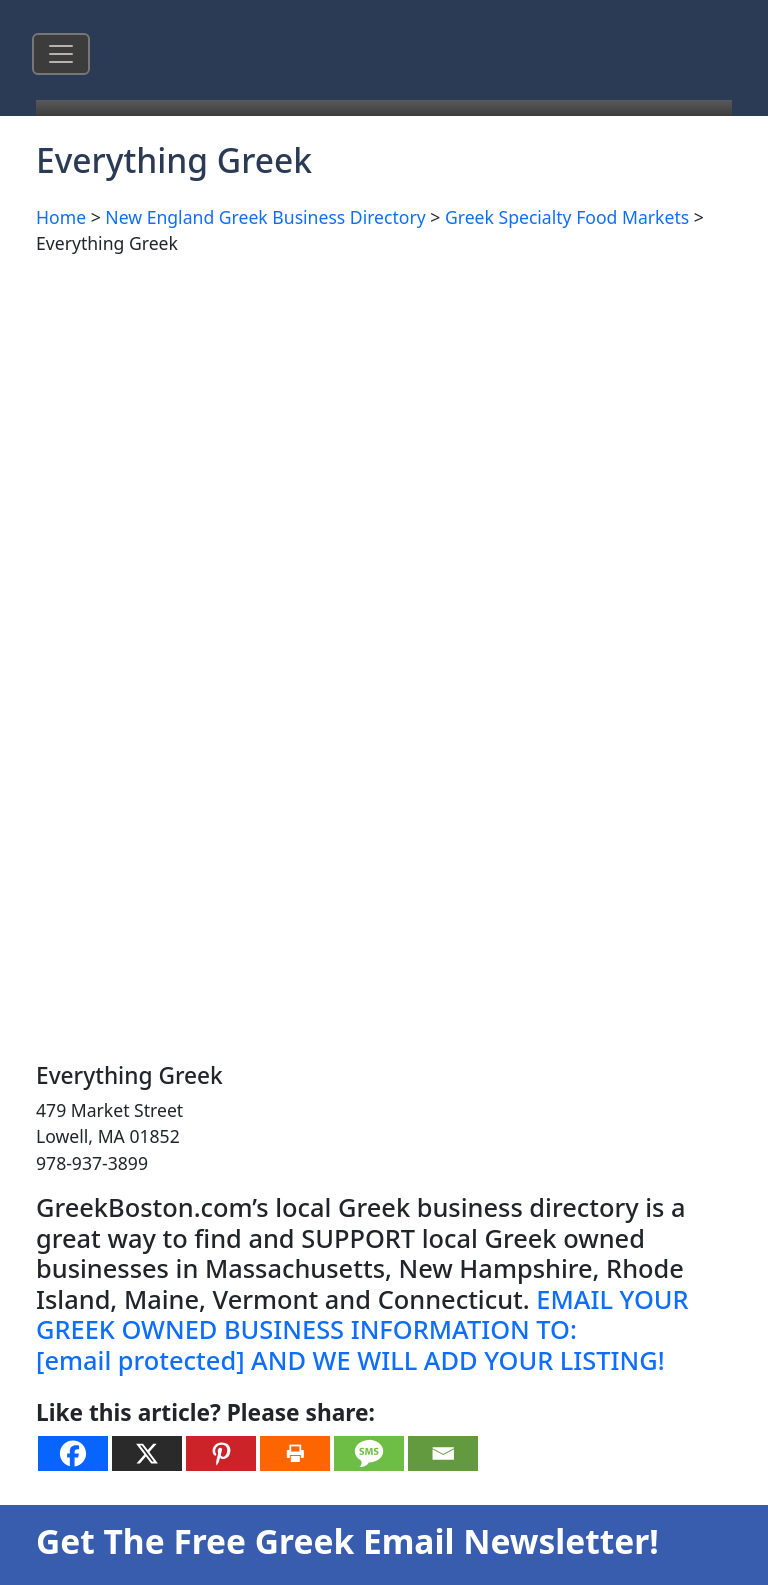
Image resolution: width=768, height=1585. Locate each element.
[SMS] (369, 1453)
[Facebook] (73, 1453)
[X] (147, 1453)
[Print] (295, 1453)
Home (61, 217)
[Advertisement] (384, 413)
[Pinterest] (221, 1453)
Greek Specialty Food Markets (567, 217)
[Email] (443, 1453)
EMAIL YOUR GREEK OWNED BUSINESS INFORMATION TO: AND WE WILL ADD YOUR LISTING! (362, 1329)
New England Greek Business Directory (265, 217)
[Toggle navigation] (61, 54)
